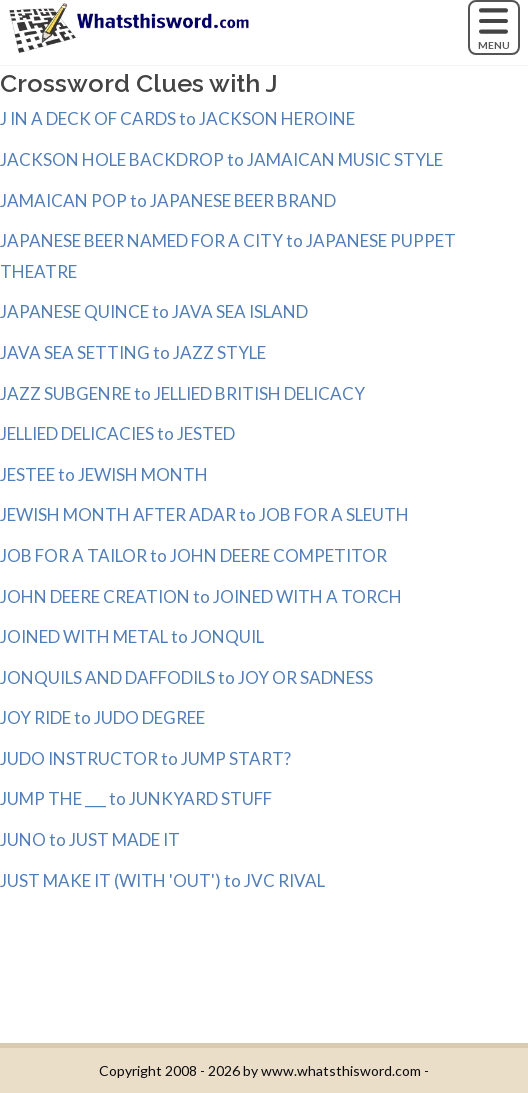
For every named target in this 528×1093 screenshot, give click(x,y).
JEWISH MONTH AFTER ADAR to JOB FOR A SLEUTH (204, 514)
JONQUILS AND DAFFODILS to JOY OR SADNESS (186, 677)
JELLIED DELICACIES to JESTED (117, 433)
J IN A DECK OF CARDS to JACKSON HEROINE (177, 118)
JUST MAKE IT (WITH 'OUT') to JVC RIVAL (162, 880)
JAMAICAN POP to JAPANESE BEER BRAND (168, 200)
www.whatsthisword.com (341, 1070)
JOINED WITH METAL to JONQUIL (132, 636)
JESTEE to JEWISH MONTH (104, 474)
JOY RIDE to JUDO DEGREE (102, 717)
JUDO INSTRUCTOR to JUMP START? (145, 758)
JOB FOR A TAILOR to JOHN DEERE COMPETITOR (193, 555)
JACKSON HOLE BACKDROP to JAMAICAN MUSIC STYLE (221, 159)
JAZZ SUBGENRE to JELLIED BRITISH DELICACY (182, 393)
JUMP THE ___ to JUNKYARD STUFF (136, 798)
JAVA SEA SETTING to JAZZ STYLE (133, 352)
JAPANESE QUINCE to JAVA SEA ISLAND (154, 311)
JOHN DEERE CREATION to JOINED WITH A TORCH (201, 596)
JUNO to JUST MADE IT (90, 839)
